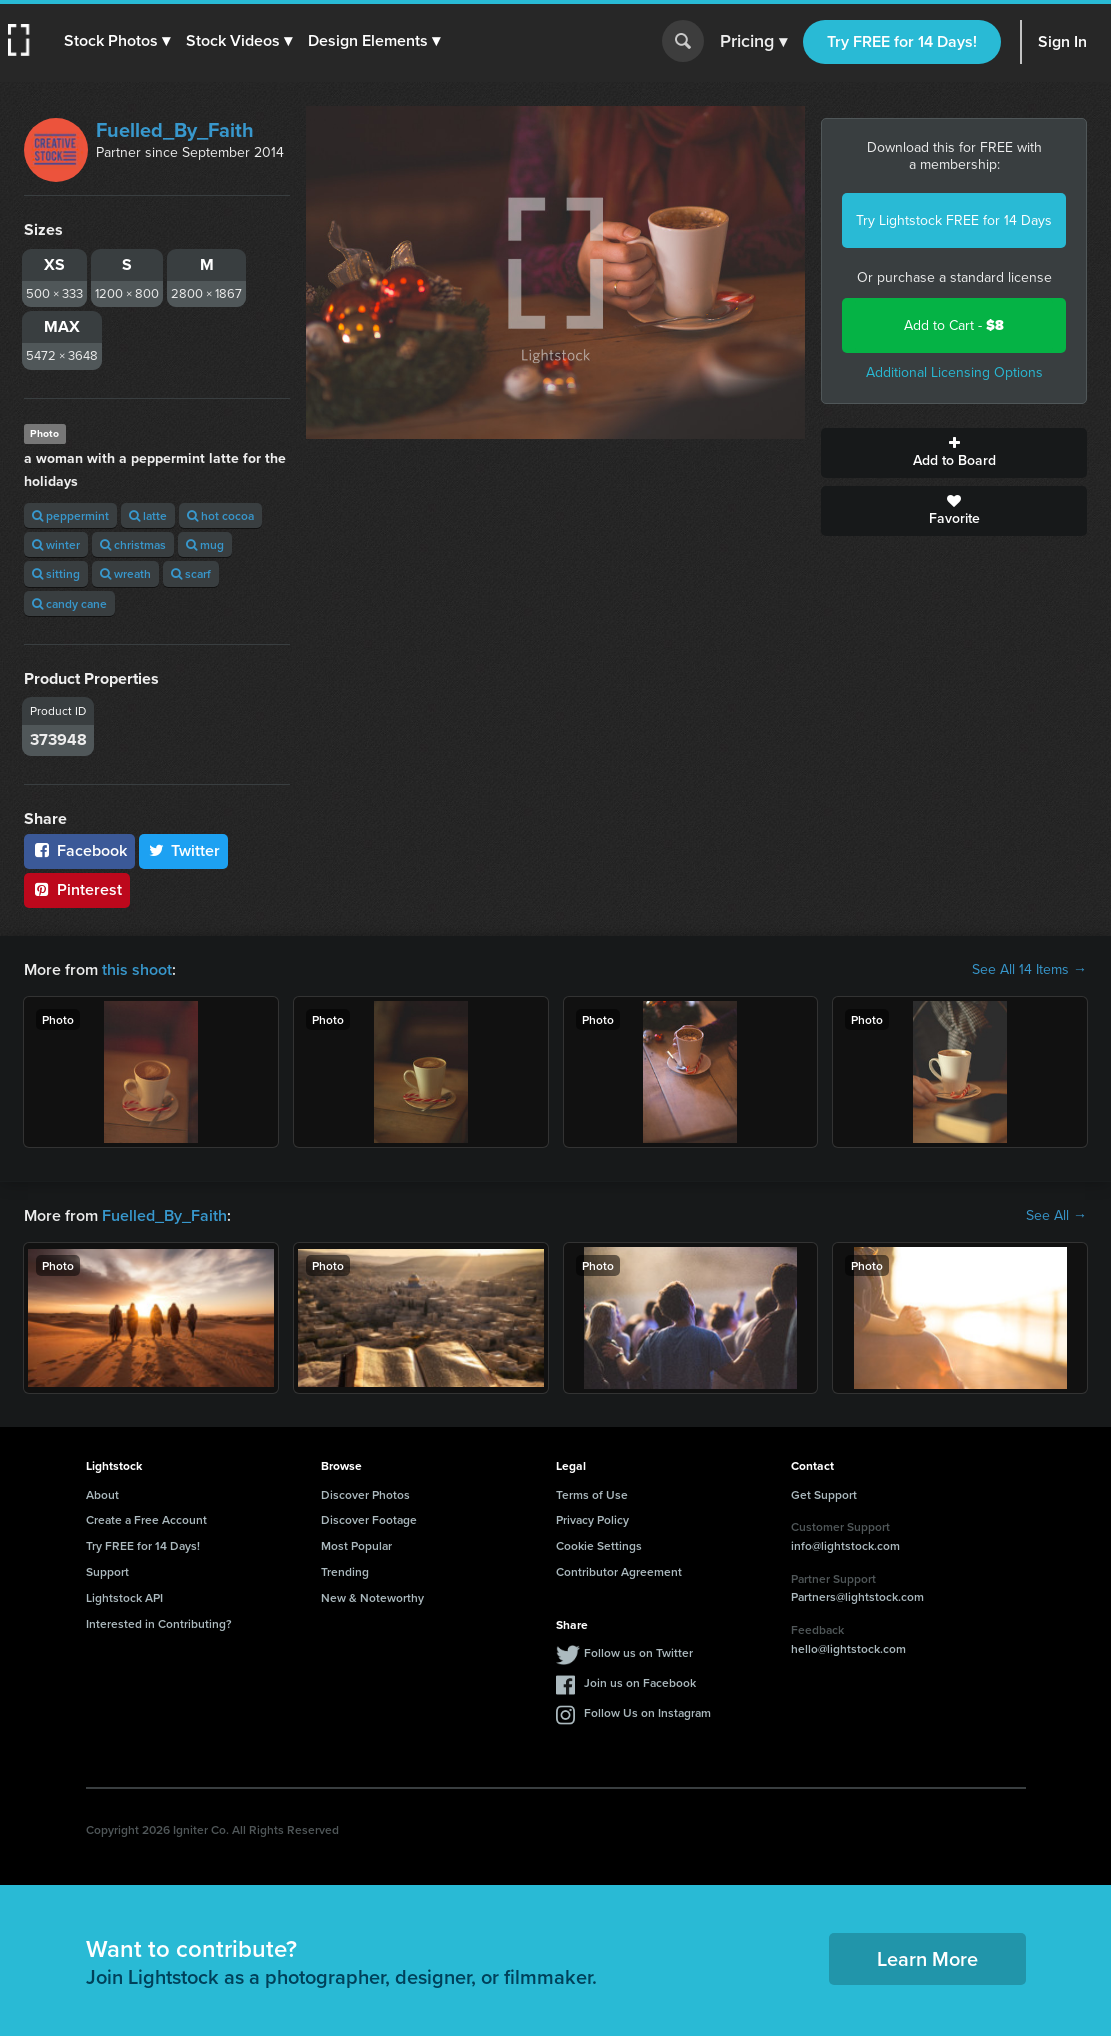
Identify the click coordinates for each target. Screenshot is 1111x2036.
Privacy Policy (592, 1519)
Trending (345, 1571)
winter (56, 544)
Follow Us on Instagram (647, 1712)
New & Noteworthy (372, 1597)
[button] (117, 41)
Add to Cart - (954, 325)
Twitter (184, 850)
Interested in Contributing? (159, 1623)
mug (205, 544)
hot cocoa (220, 515)
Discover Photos (365, 1494)
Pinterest (77, 889)
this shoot (137, 969)
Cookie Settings (599, 1545)
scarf (191, 573)
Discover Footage (369, 1519)
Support (107, 1571)
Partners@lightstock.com (857, 1596)
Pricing (753, 42)
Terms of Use (592, 1494)
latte (148, 515)
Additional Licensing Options (954, 372)
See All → (1056, 1216)
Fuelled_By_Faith (175, 130)
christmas (133, 544)
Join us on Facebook (640, 1682)
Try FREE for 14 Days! (902, 41)
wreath (125, 573)
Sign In (1062, 41)
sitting (56, 573)
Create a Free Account (146, 1519)
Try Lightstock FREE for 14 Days (954, 220)
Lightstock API (124, 1597)
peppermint (70, 515)
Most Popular (356, 1545)
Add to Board (954, 453)
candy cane (69, 603)
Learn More (927, 1958)
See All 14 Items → (1029, 970)
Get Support (824, 1494)
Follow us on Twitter (638, 1652)
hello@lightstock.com (848, 1648)
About (102, 1494)
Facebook (79, 850)
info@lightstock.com (845, 1545)
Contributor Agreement (619, 1571)
